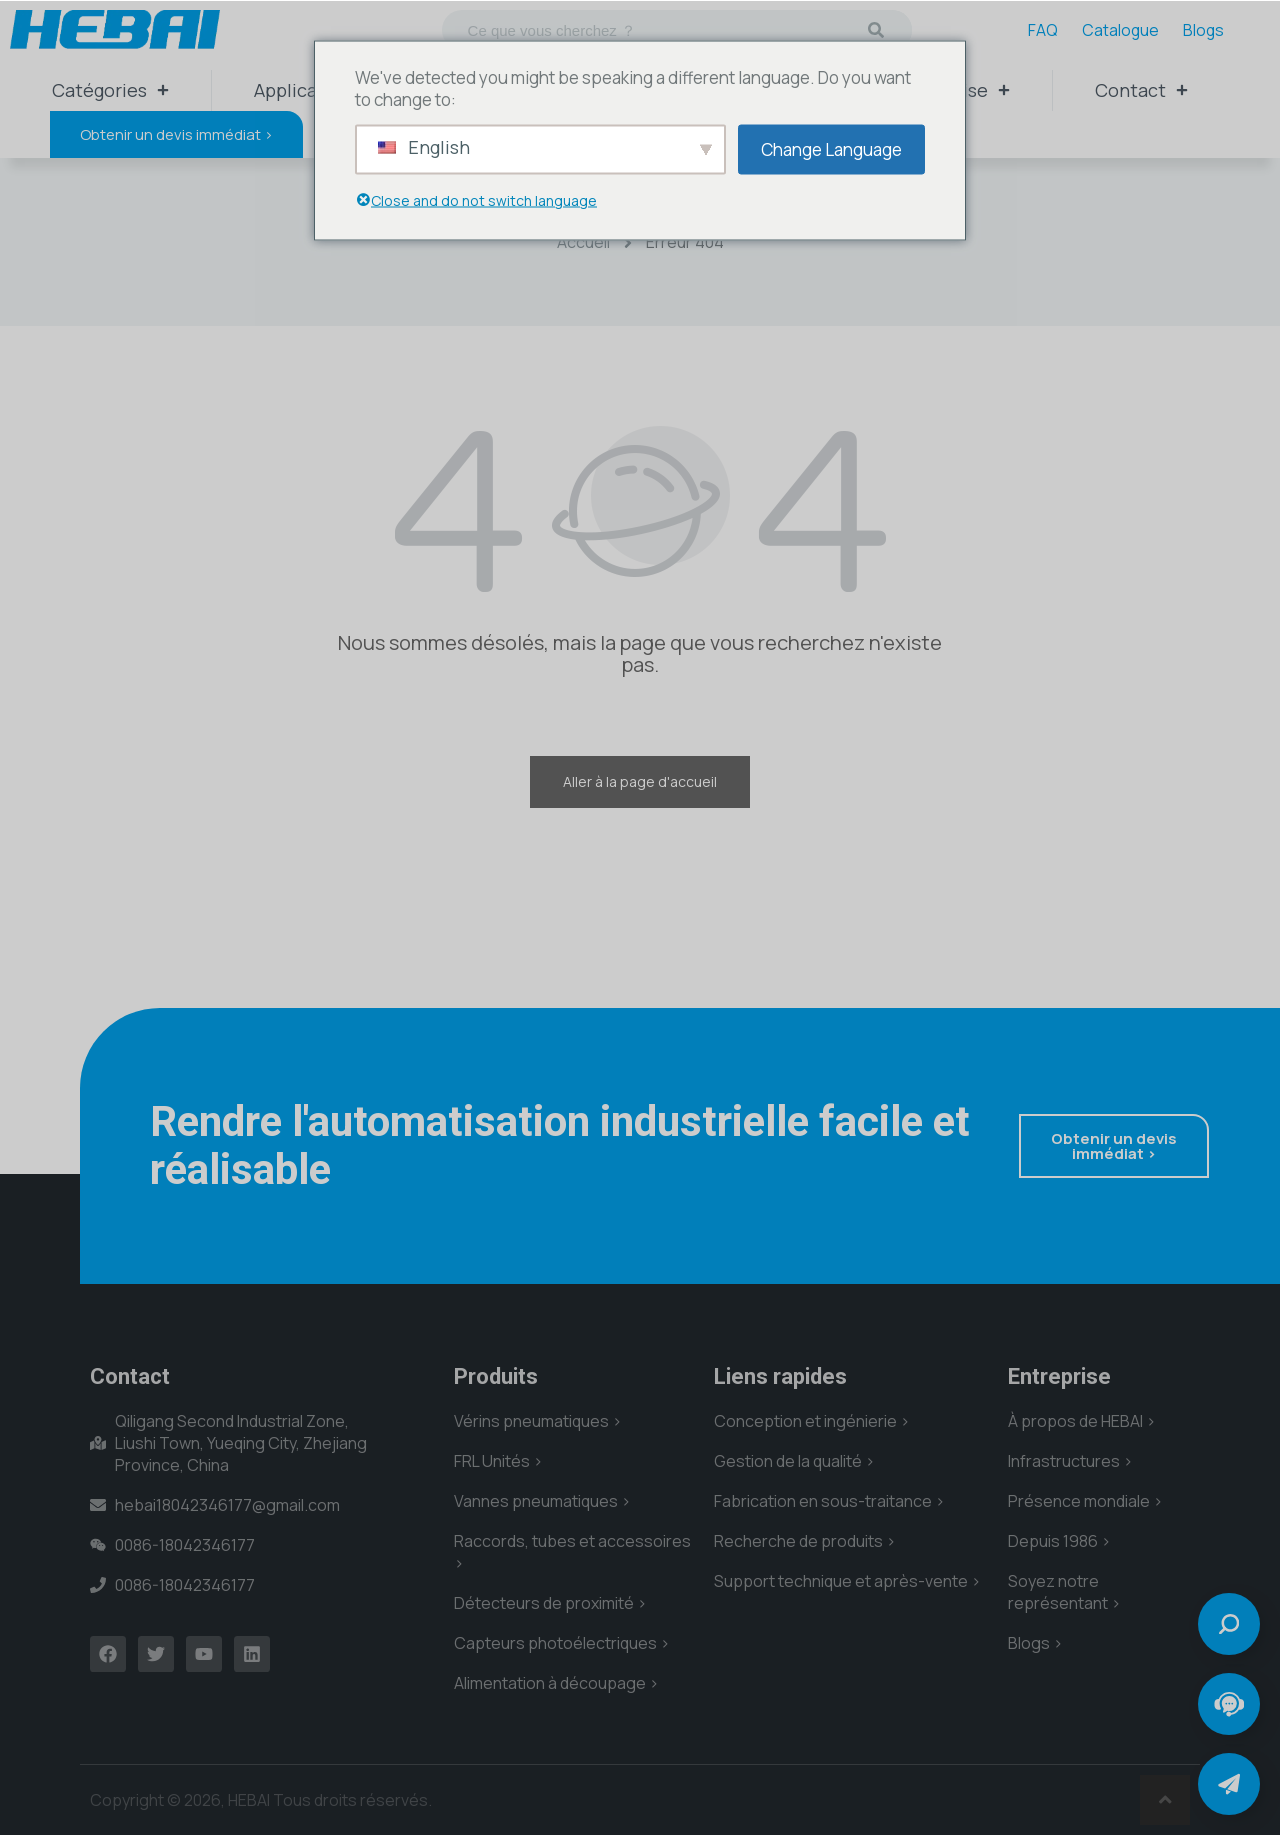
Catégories (110, 90)
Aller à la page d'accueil (640, 781)
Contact (1141, 90)
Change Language (831, 148)
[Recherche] (876, 30)
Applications (307, 90)
